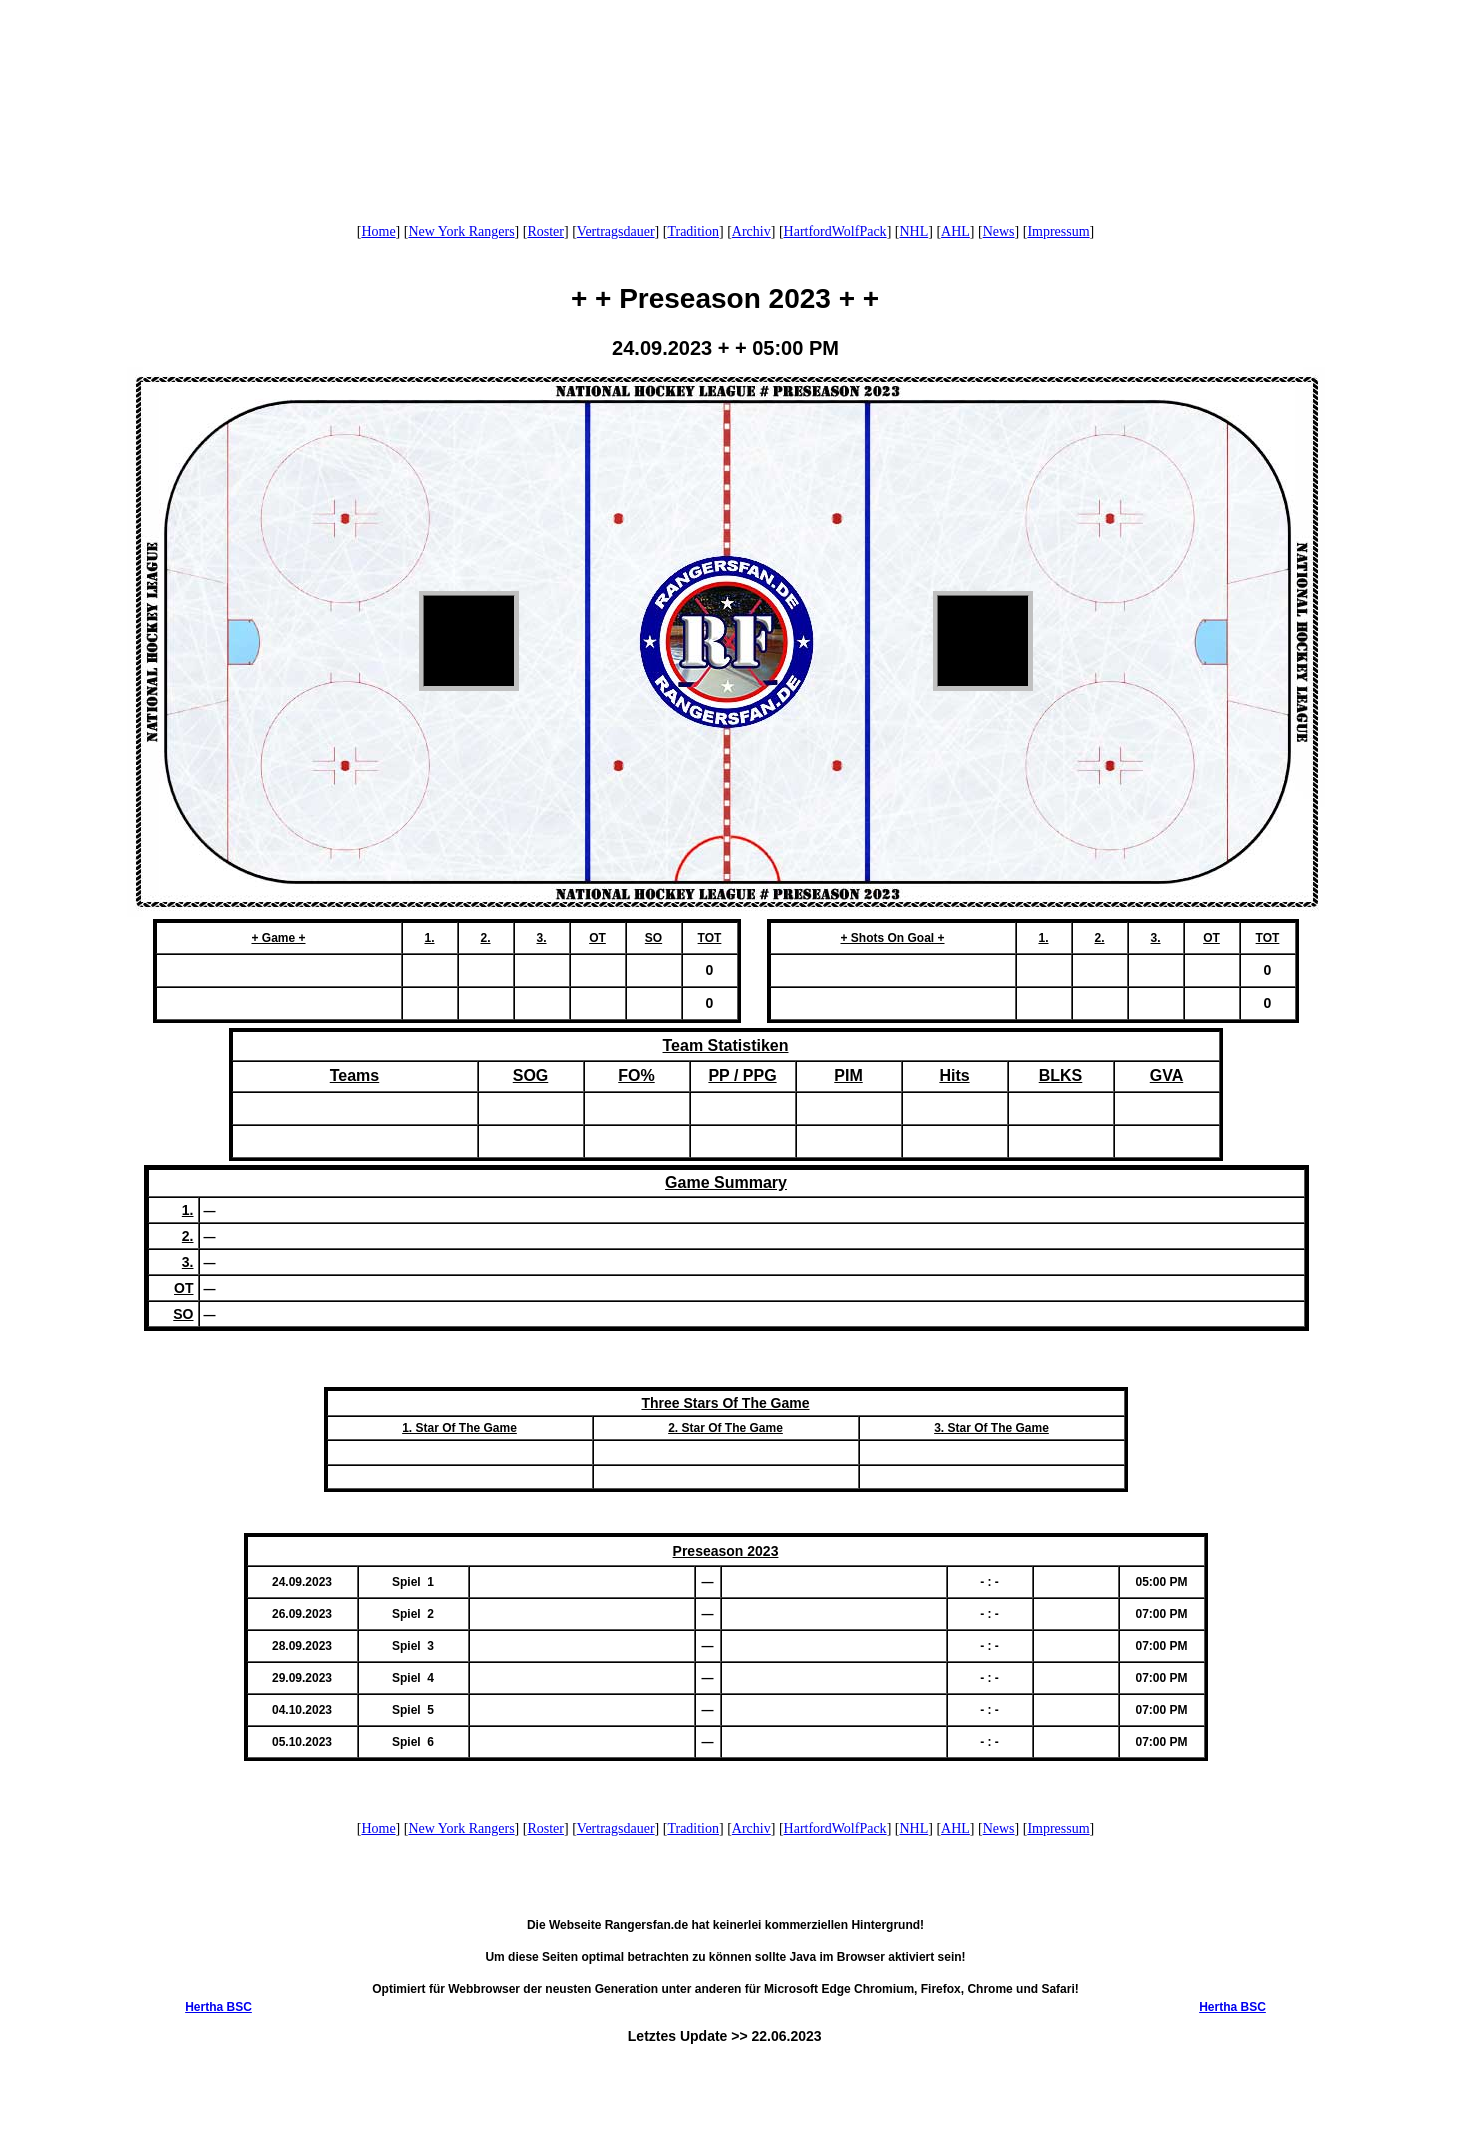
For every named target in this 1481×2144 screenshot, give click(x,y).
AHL (955, 231)
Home (378, 231)
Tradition (693, 231)
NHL (913, 231)
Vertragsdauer (616, 231)
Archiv (751, 231)
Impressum (1058, 231)
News (999, 231)
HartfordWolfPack (835, 231)
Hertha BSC (218, 2007)
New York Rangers (461, 231)
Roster (545, 231)
